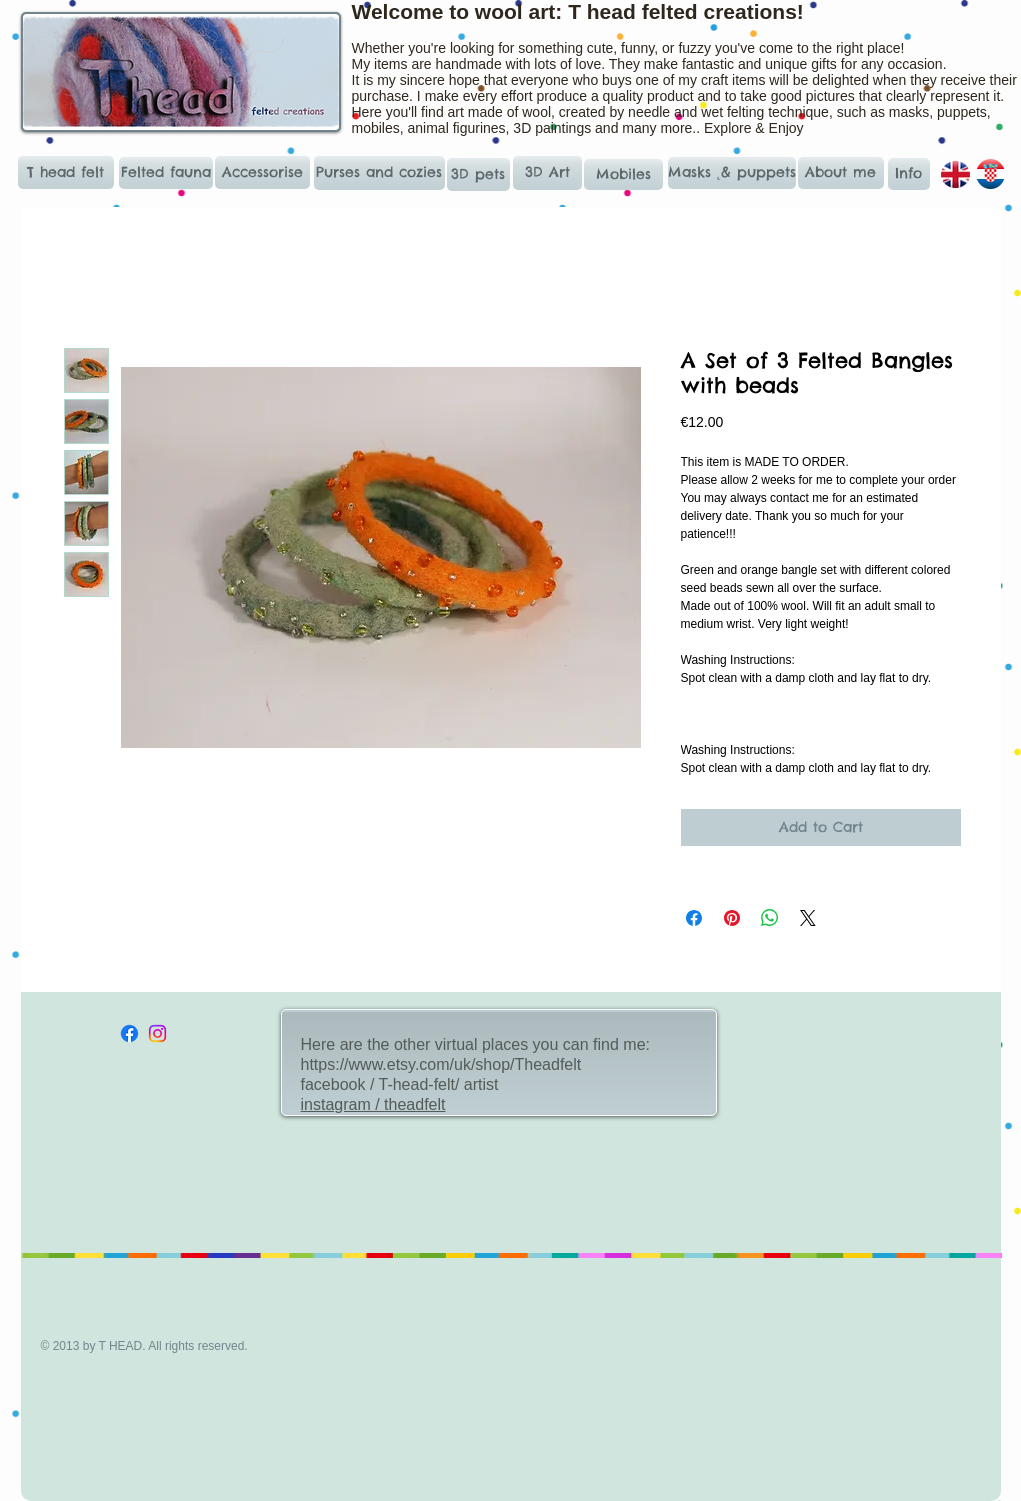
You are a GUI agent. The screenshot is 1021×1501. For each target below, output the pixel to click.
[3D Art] (547, 173)
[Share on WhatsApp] (770, 918)
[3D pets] (478, 174)
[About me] (841, 173)
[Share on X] (808, 918)
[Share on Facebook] (694, 918)
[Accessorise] (262, 172)
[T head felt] (66, 172)
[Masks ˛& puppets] (732, 173)
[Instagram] (157, 1033)
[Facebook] (129, 1033)
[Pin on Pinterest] (732, 918)
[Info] (909, 174)
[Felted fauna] (166, 173)
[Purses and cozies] (379, 173)
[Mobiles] (623, 174)
